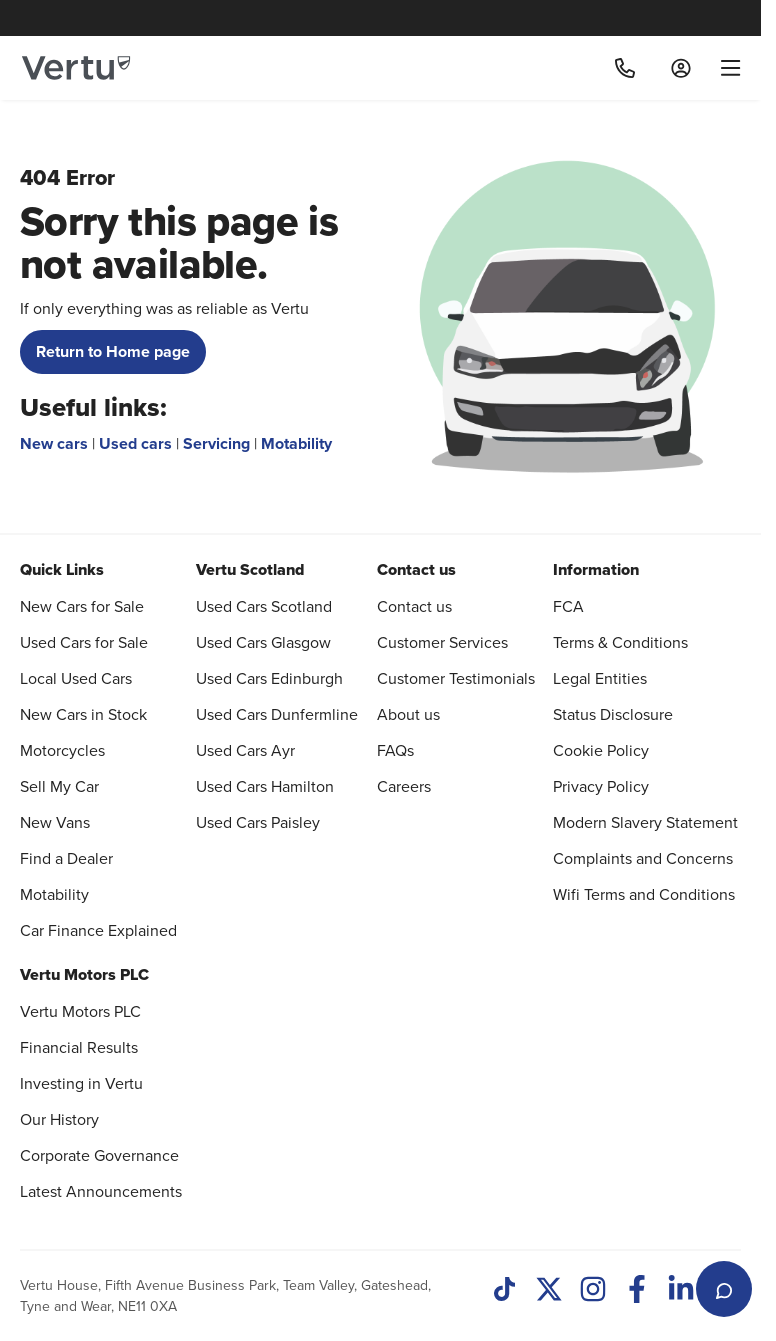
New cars (54, 443)
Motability (296, 443)
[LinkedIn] (681, 1291)
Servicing (216, 443)
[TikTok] (505, 1291)
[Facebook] (637, 1291)
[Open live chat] (724, 1289)
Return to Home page (113, 351)
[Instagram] (593, 1291)
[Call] (625, 68)
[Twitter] (549, 1291)
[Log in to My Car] (681, 68)
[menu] (723, 68)
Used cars (135, 443)
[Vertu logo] (76, 68)
